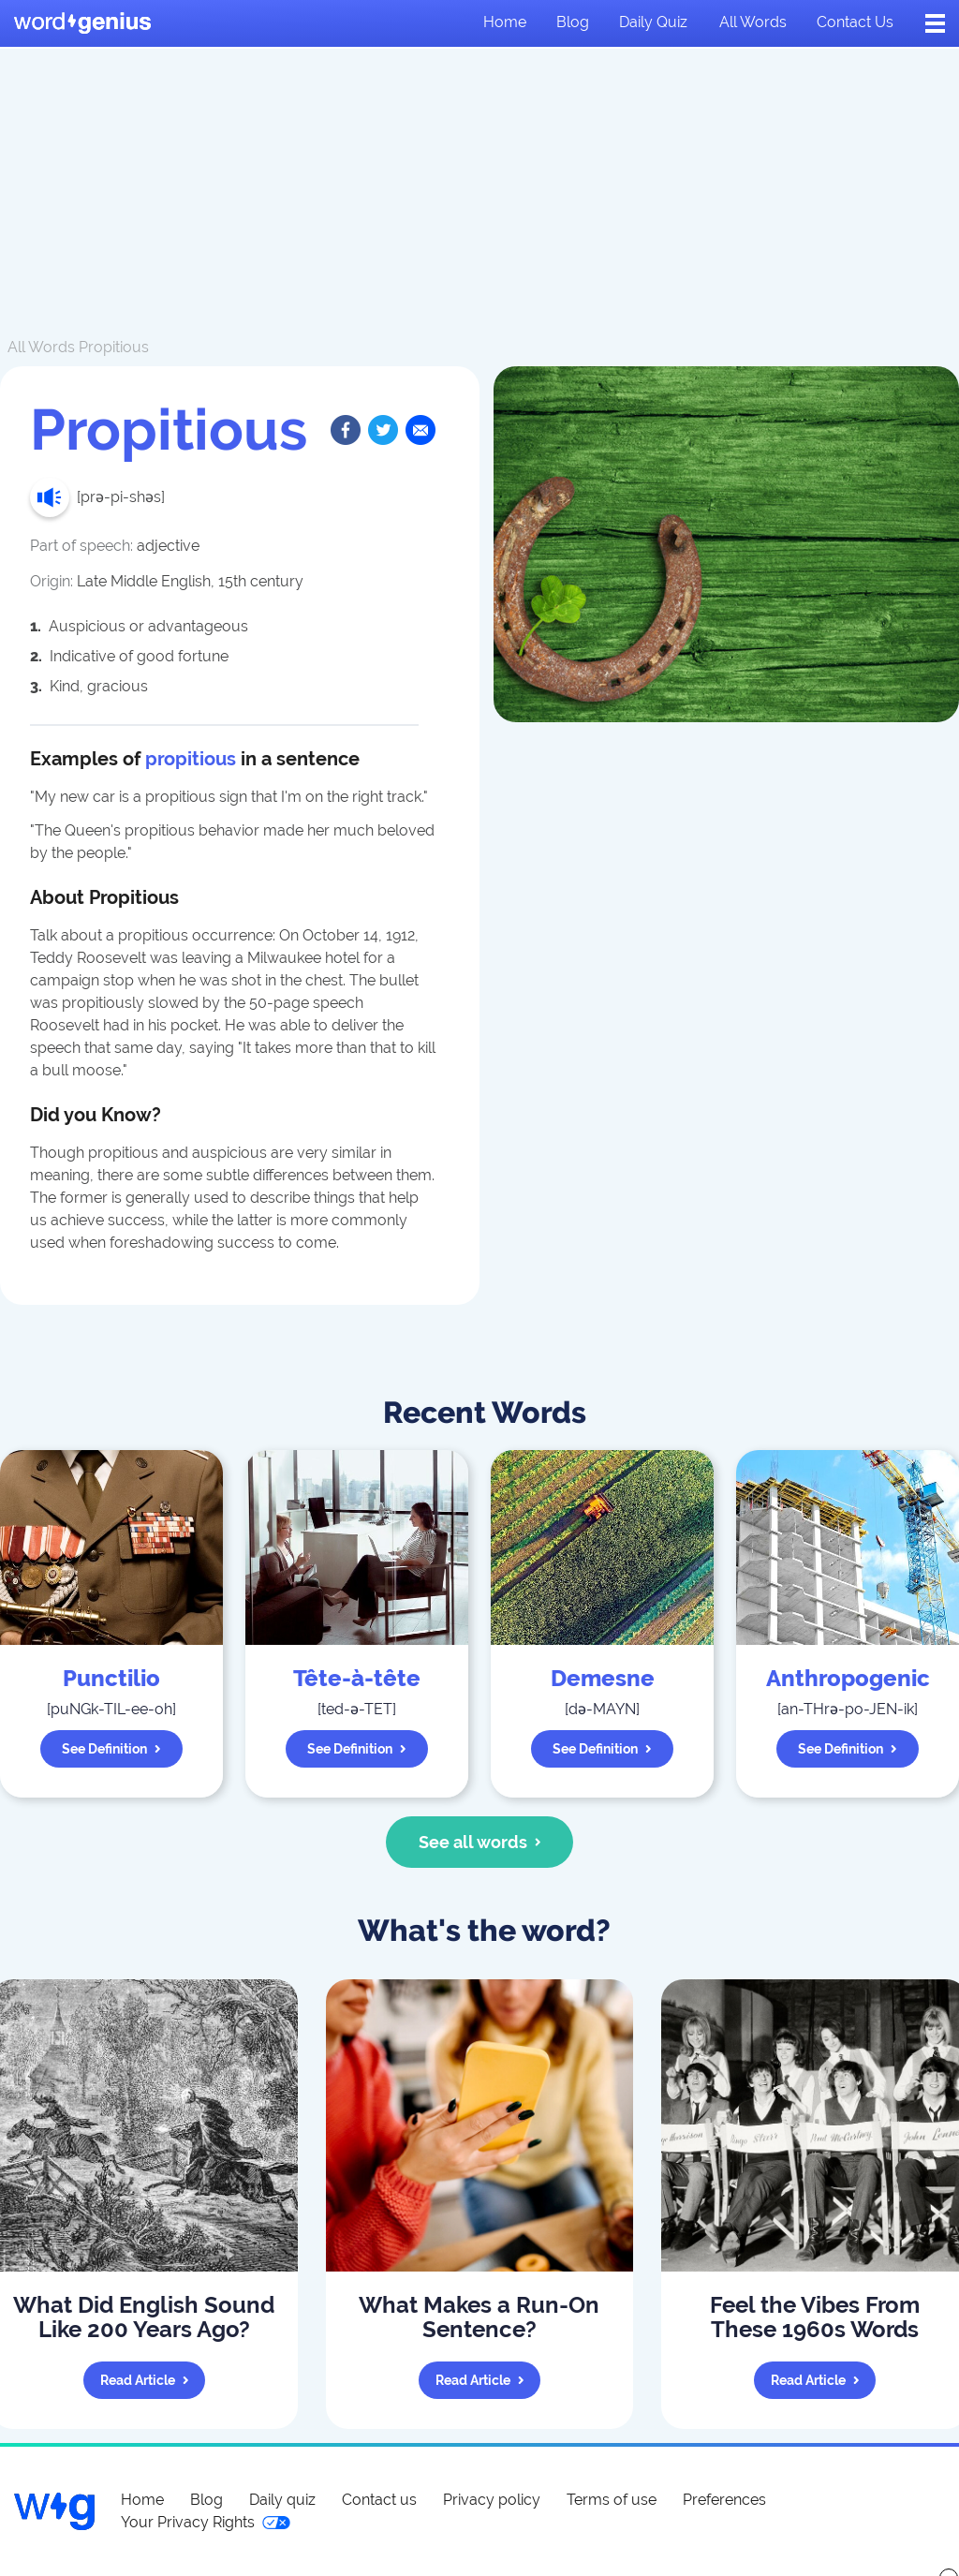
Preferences (724, 2500)
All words (753, 22)
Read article (144, 2380)
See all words (480, 1842)
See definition (111, 1749)
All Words (41, 347)
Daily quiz (653, 22)
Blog (572, 22)
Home (504, 22)
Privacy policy (491, 2500)
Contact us (855, 22)
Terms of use (612, 2500)
